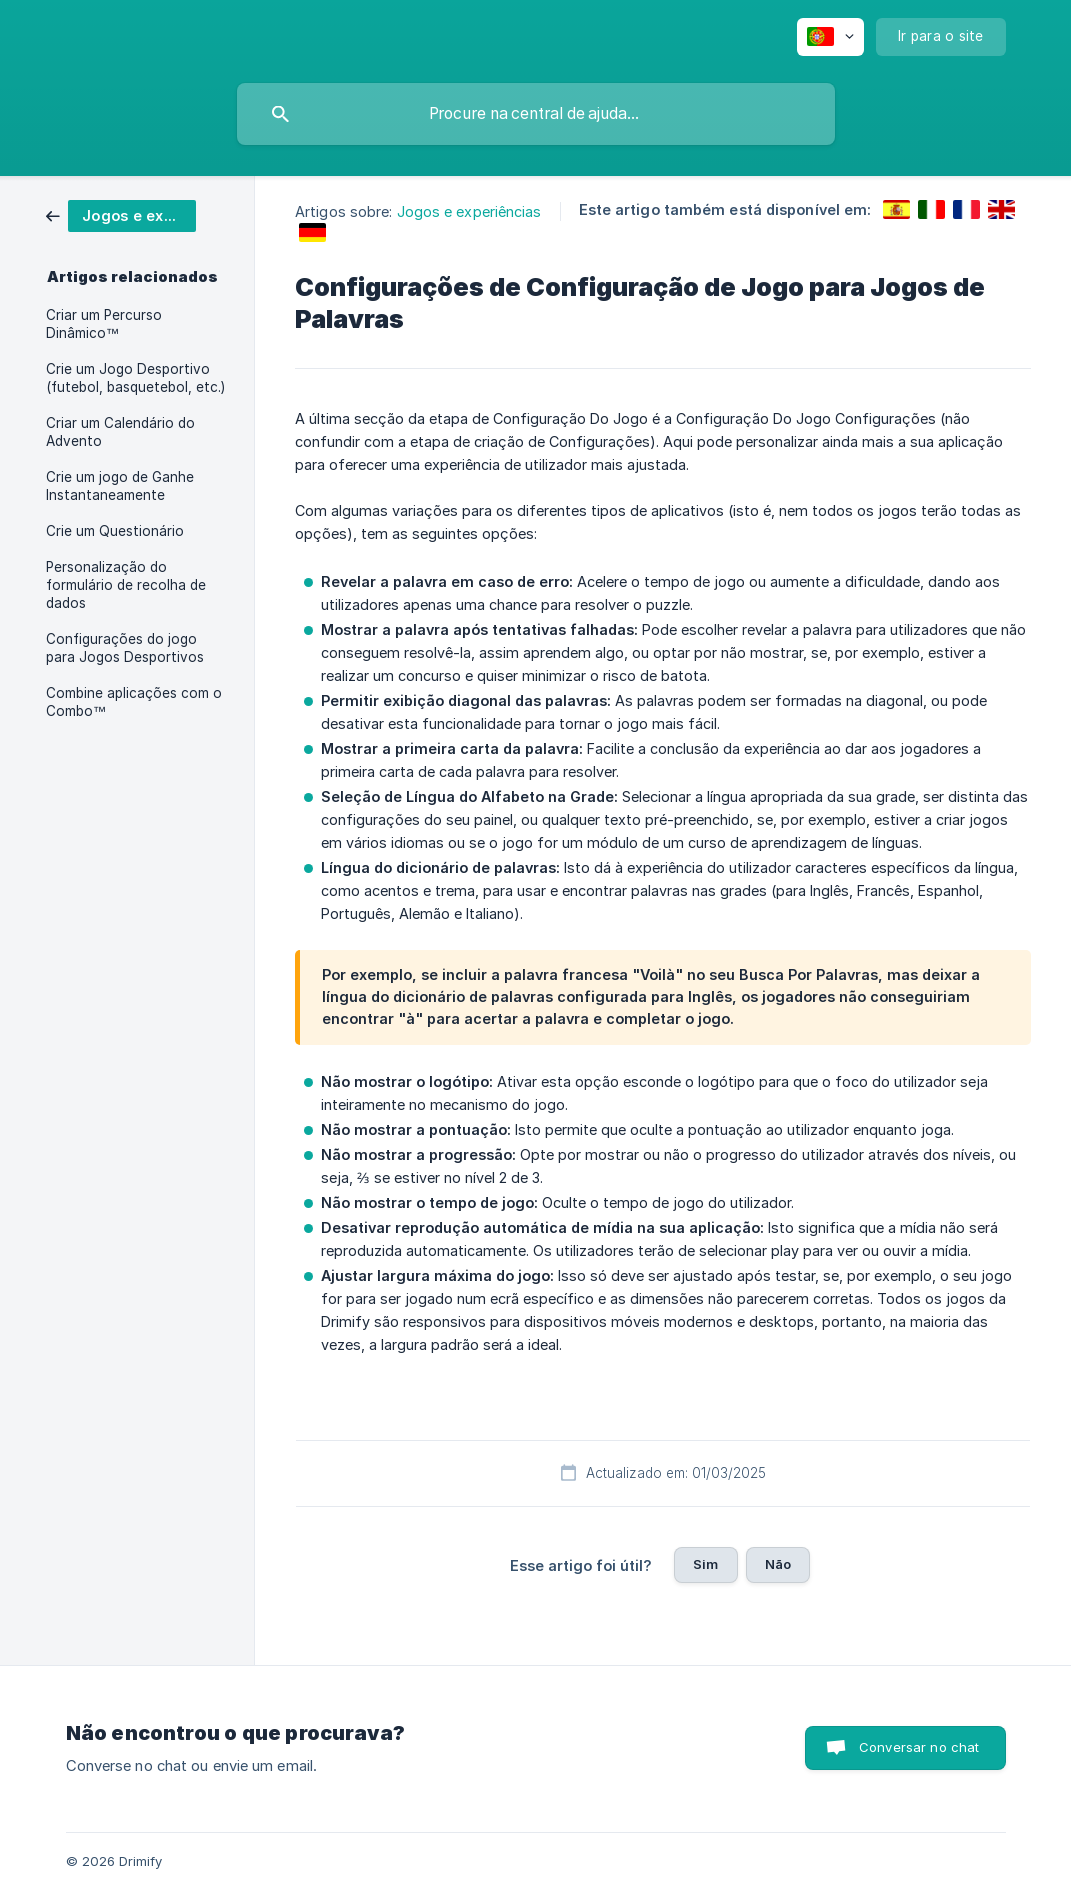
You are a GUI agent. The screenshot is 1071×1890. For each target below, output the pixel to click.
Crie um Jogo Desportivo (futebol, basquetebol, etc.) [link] (135, 378)
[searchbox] (536, 114)
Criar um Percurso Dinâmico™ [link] (104, 324)
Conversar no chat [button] (919, 1747)
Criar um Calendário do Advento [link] (120, 432)
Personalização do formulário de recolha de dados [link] (126, 585)
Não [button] (778, 1564)
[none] (830, 37)
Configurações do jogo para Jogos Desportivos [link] (125, 648)
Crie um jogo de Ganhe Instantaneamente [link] (120, 486)
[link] (121, 214)
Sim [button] (705, 1564)
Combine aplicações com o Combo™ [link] (134, 702)
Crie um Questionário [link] (115, 531)
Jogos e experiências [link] (469, 211)
